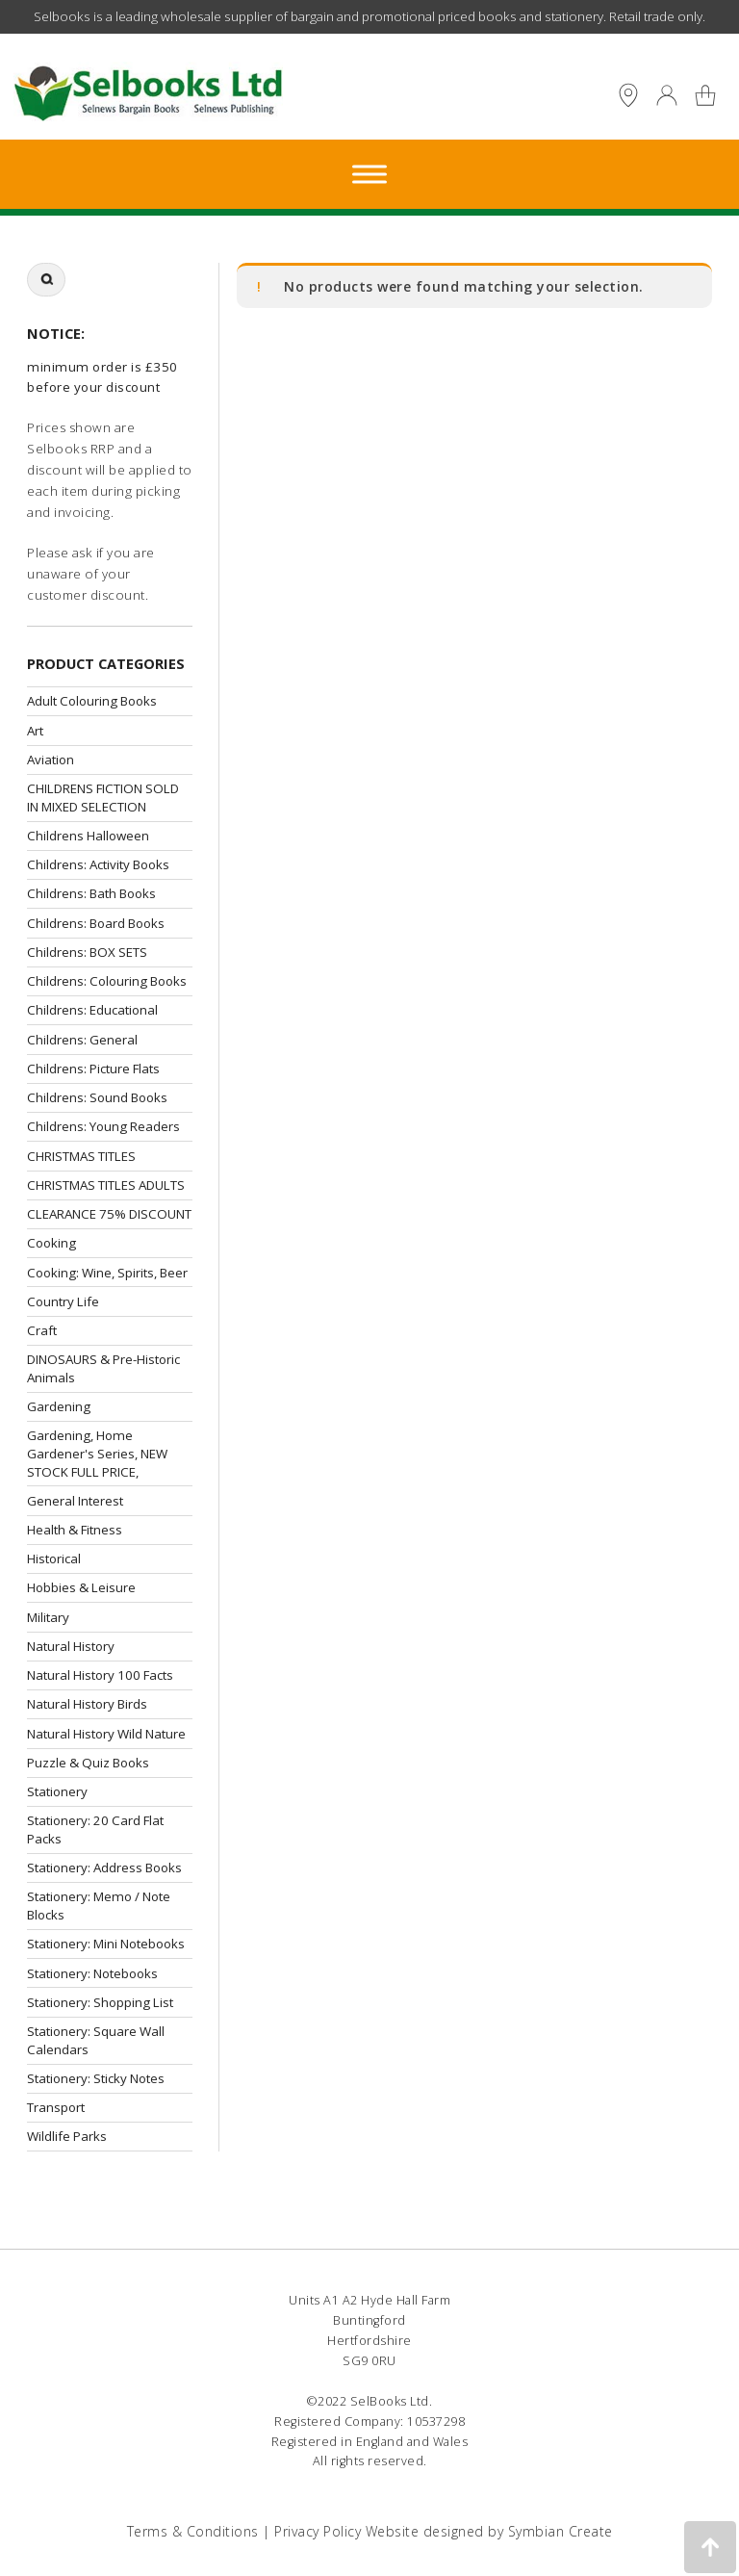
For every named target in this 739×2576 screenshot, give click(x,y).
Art (35, 730)
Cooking (51, 1242)
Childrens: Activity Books (98, 864)
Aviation (50, 759)
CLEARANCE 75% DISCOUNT (109, 1214)
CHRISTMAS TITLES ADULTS (106, 1185)
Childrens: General (82, 1039)
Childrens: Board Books (96, 923)
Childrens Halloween (88, 835)
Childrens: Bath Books (91, 893)
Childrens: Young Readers (103, 1126)
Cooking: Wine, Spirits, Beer (107, 1272)
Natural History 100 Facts (100, 1675)
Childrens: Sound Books (97, 1097)
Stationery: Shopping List (100, 2002)
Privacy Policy (317, 2531)
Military (48, 1617)
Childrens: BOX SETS (87, 952)
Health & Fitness (74, 1529)
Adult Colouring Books (92, 700)
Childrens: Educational (92, 1009)
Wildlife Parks (67, 2136)
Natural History (71, 1646)
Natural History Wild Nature (106, 1733)
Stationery (57, 1791)
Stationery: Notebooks (92, 1973)
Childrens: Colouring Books (107, 981)
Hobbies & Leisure (81, 1587)
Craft (42, 1330)
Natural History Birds (87, 1704)
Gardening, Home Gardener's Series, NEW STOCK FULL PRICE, (97, 1453)
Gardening (58, 1406)
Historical (54, 1558)
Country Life (63, 1301)
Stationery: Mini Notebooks (106, 1943)
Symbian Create (560, 2531)
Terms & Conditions (193, 2531)
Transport (56, 2107)
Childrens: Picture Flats (93, 1068)
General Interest (75, 1500)
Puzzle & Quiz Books (88, 1762)
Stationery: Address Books (104, 1867)
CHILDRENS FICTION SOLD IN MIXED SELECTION (103, 797)
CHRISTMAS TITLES (81, 1156)
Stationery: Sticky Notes (96, 2078)
